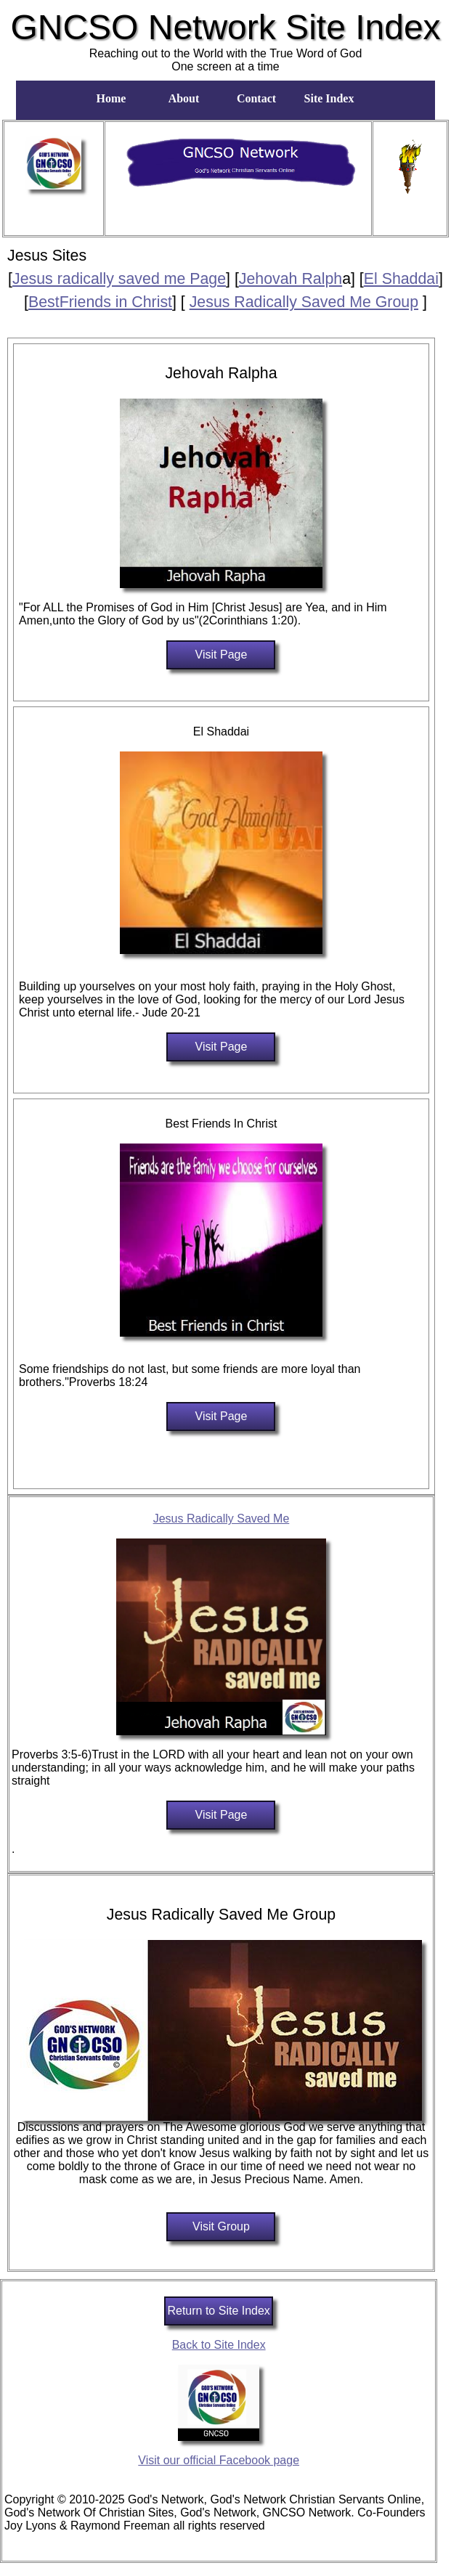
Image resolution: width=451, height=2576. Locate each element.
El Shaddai (401, 279)
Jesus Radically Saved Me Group (304, 302)
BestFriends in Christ (100, 302)
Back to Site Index (219, 2345)
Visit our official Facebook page (218, 2460)
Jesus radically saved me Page (119, 279)
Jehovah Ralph (290, 279)
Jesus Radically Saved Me (221, 1518)
